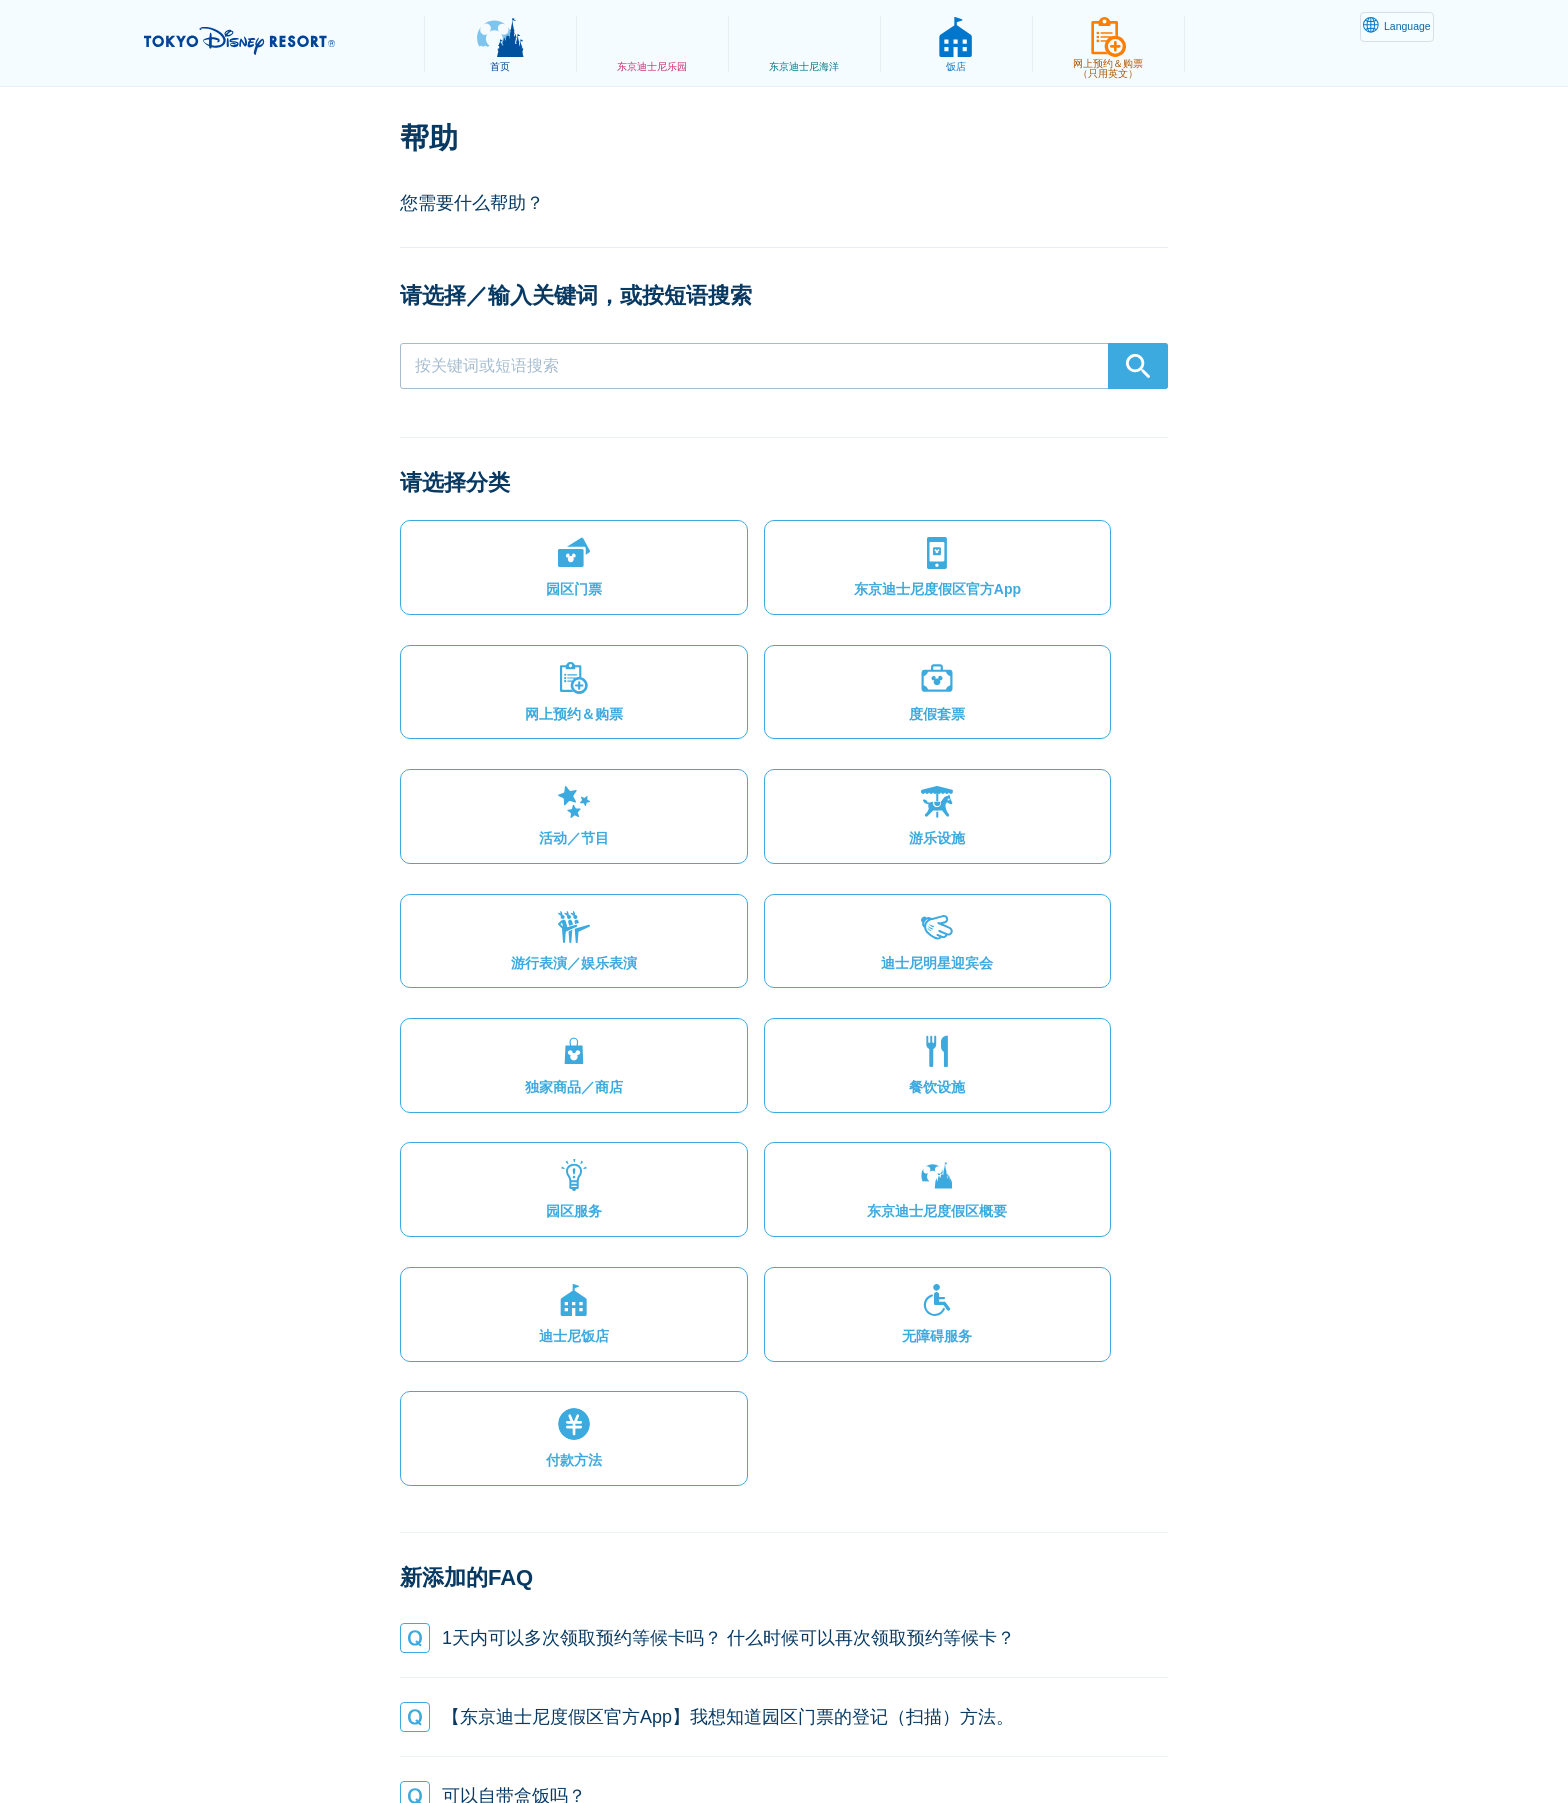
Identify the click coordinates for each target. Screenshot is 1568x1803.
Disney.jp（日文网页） (1157, 1739)
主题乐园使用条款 (669, 1739)
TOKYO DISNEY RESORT (272, 41)
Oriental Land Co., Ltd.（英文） (953, 1739)
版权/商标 (790, 1739)
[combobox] (784, 366)
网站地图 (369, 1739)
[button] (490, 576)
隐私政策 (460, 1739)
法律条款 (550, 1739)
